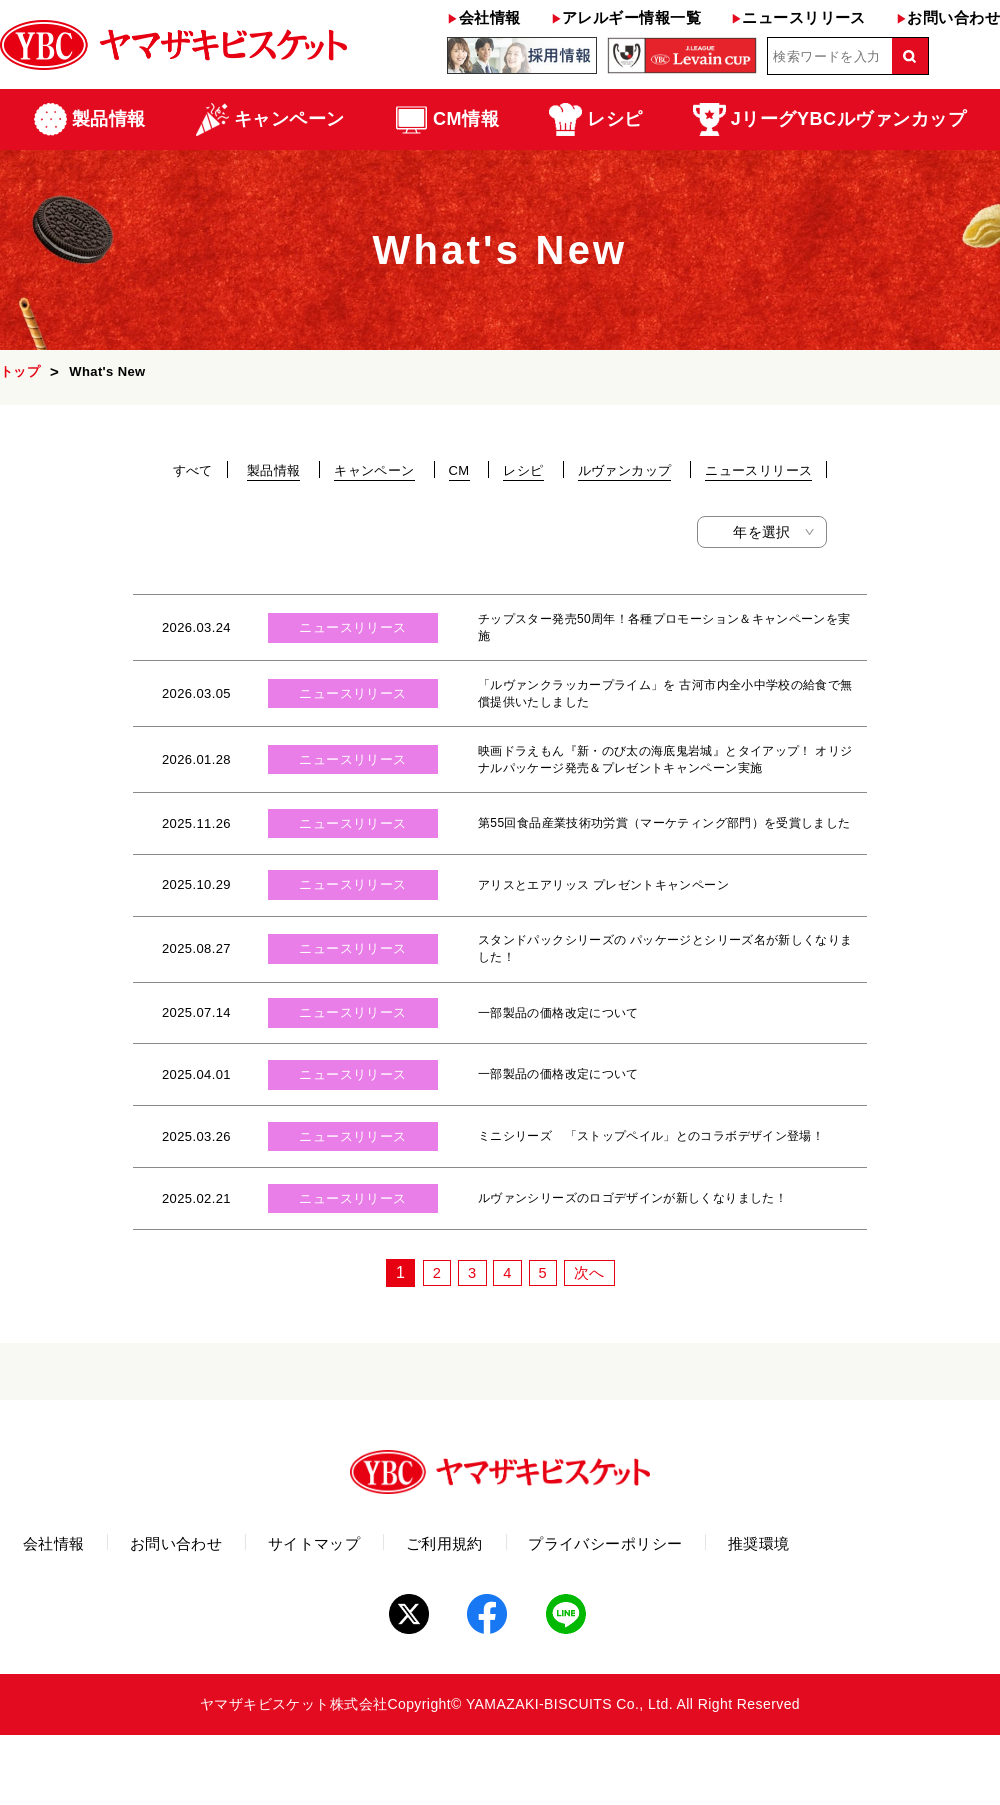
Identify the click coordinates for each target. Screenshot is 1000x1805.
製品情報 (274, 470)
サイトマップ (384, 1618)
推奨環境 (918, 1618)
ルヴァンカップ (625, 470)
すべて (193, 470)
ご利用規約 (543, 1618)
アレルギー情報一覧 (626, 17)
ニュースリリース (798, 17)
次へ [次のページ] (593, 1343)
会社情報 (483, 17)
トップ (20, 371)
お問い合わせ (948, 17)
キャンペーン (374, 470)
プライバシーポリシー (734, 1618)
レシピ (523, 470)
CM (459, 470)
